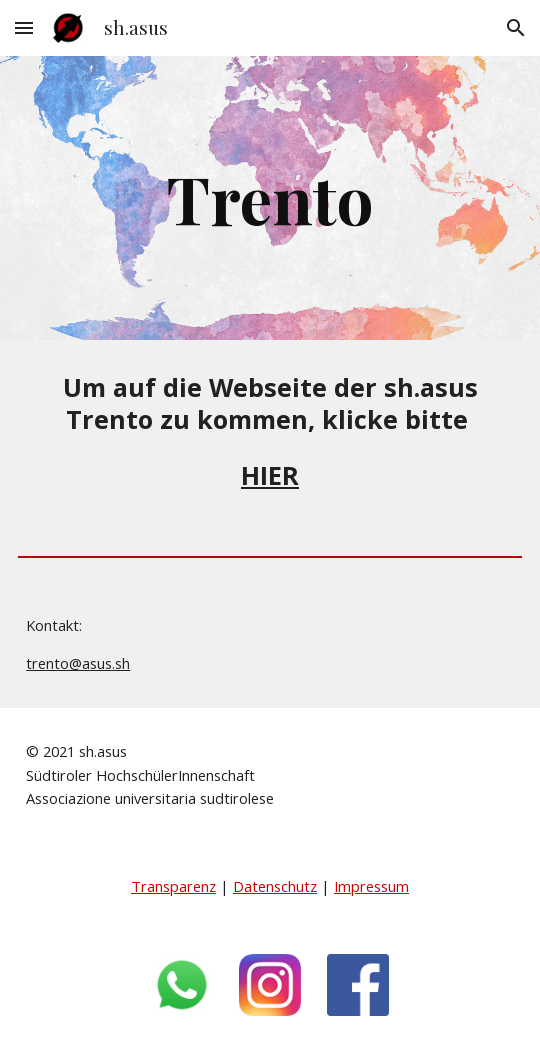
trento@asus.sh (78, 663)
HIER (270, 475)
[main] (270, 197)
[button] (24, 27)
